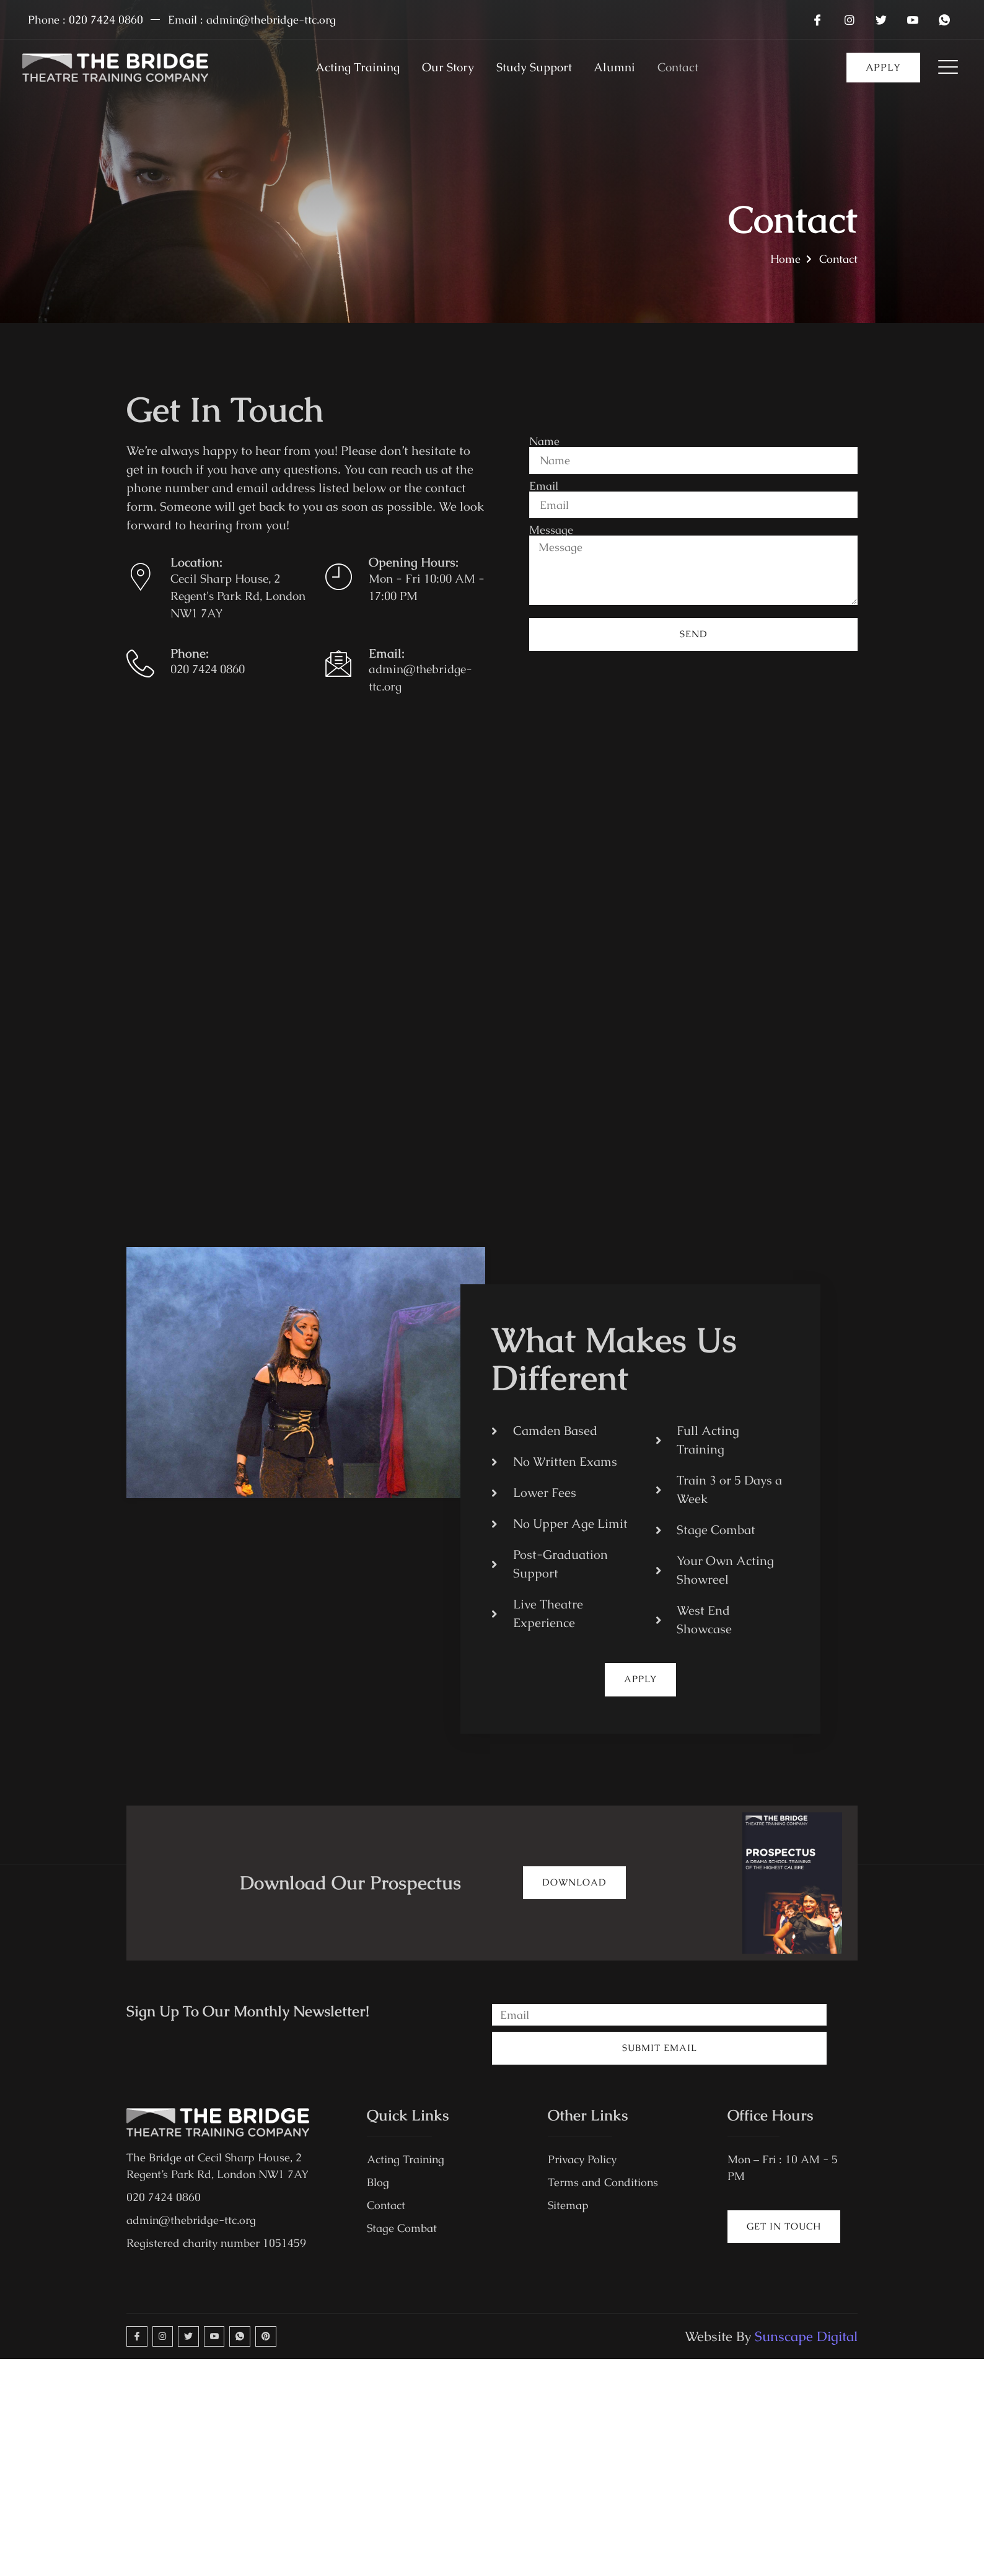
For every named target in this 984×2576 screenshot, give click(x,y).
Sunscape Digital (806, 2343)
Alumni (622, 68)
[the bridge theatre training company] (492, 960)
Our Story (443, 68)
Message (551, 530)
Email (543, 484)
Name (544, 438)
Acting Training (346, 68)
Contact (691, 68)
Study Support (535, 68)
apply (883, 67)
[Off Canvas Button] (940, 67)
